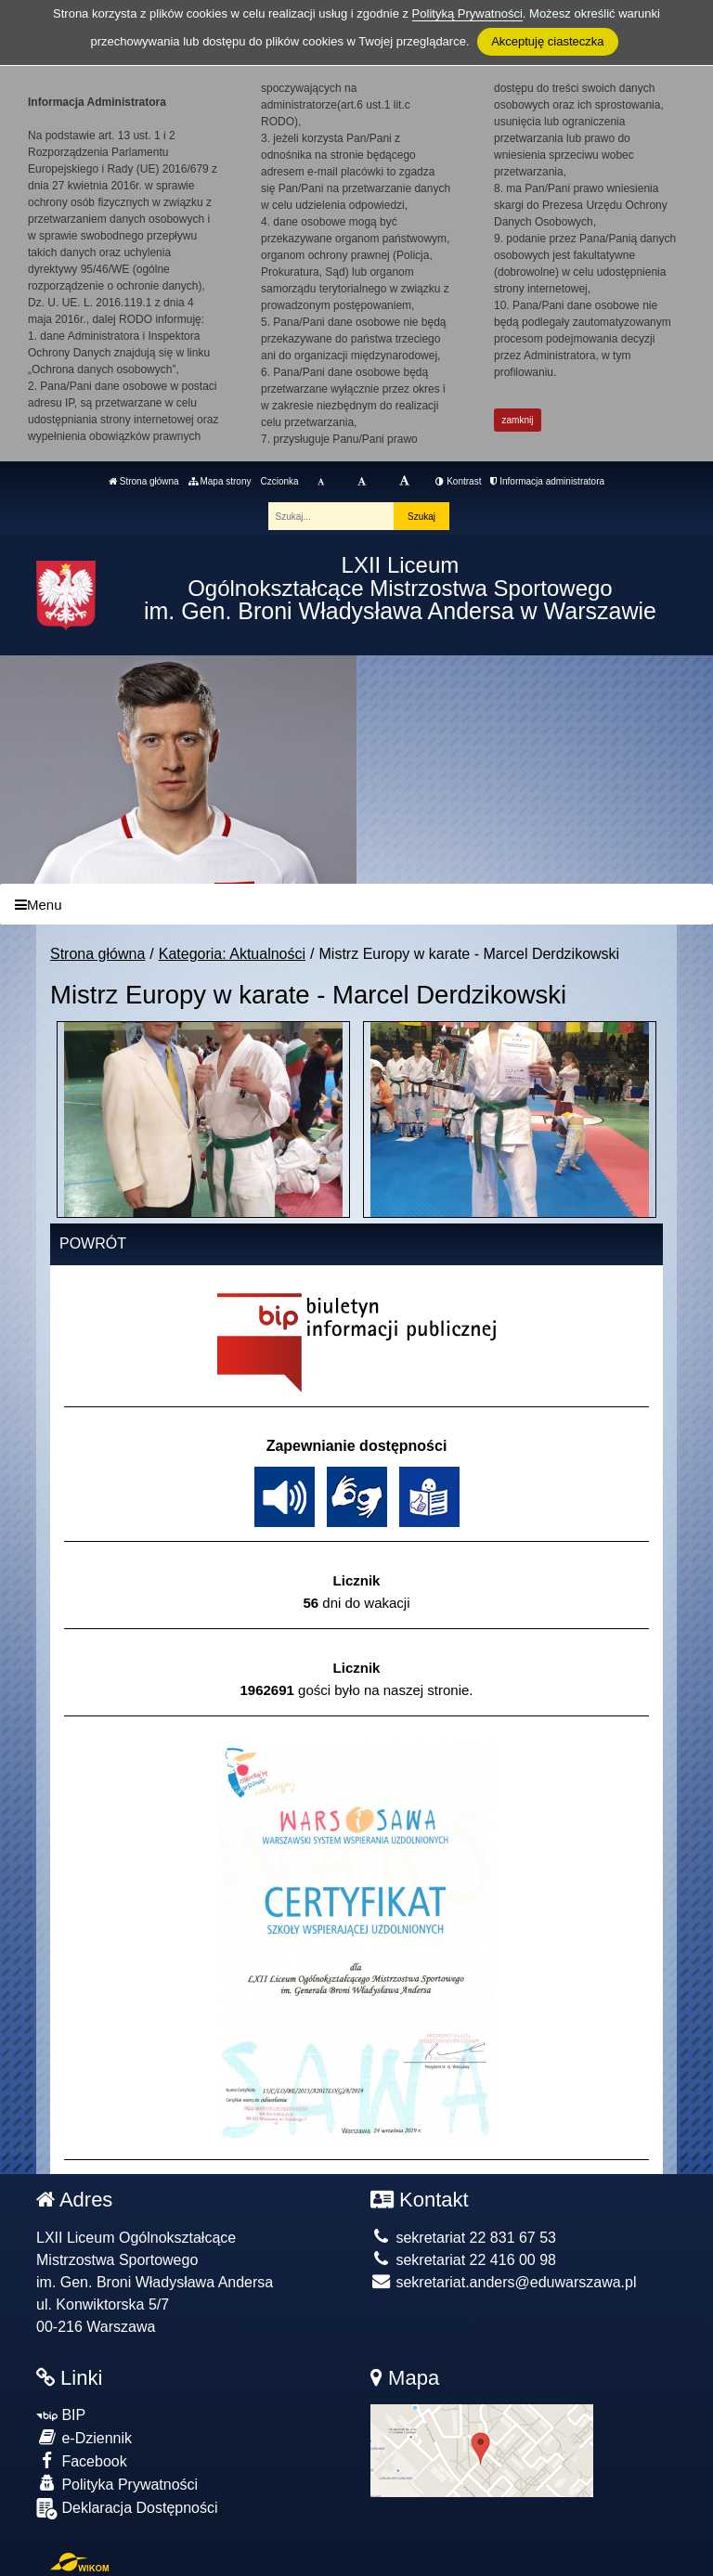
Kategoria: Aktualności (232, 954)
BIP (60, 2415)
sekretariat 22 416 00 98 (463, 2260)
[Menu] (356, 905)
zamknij (518, 420)
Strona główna (144, 481)
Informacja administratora (547, 481)
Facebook (81, 2460)
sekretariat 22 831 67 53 (463, 2238)
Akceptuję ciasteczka (547, 41)
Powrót (92, 1243)
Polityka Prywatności (117, 2483)
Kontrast (458, 481)
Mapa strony (220, 481)
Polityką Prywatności (467, 13)
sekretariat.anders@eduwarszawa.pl (503, 2282)
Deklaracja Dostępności (127, 2508)
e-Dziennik (84, 2437)
